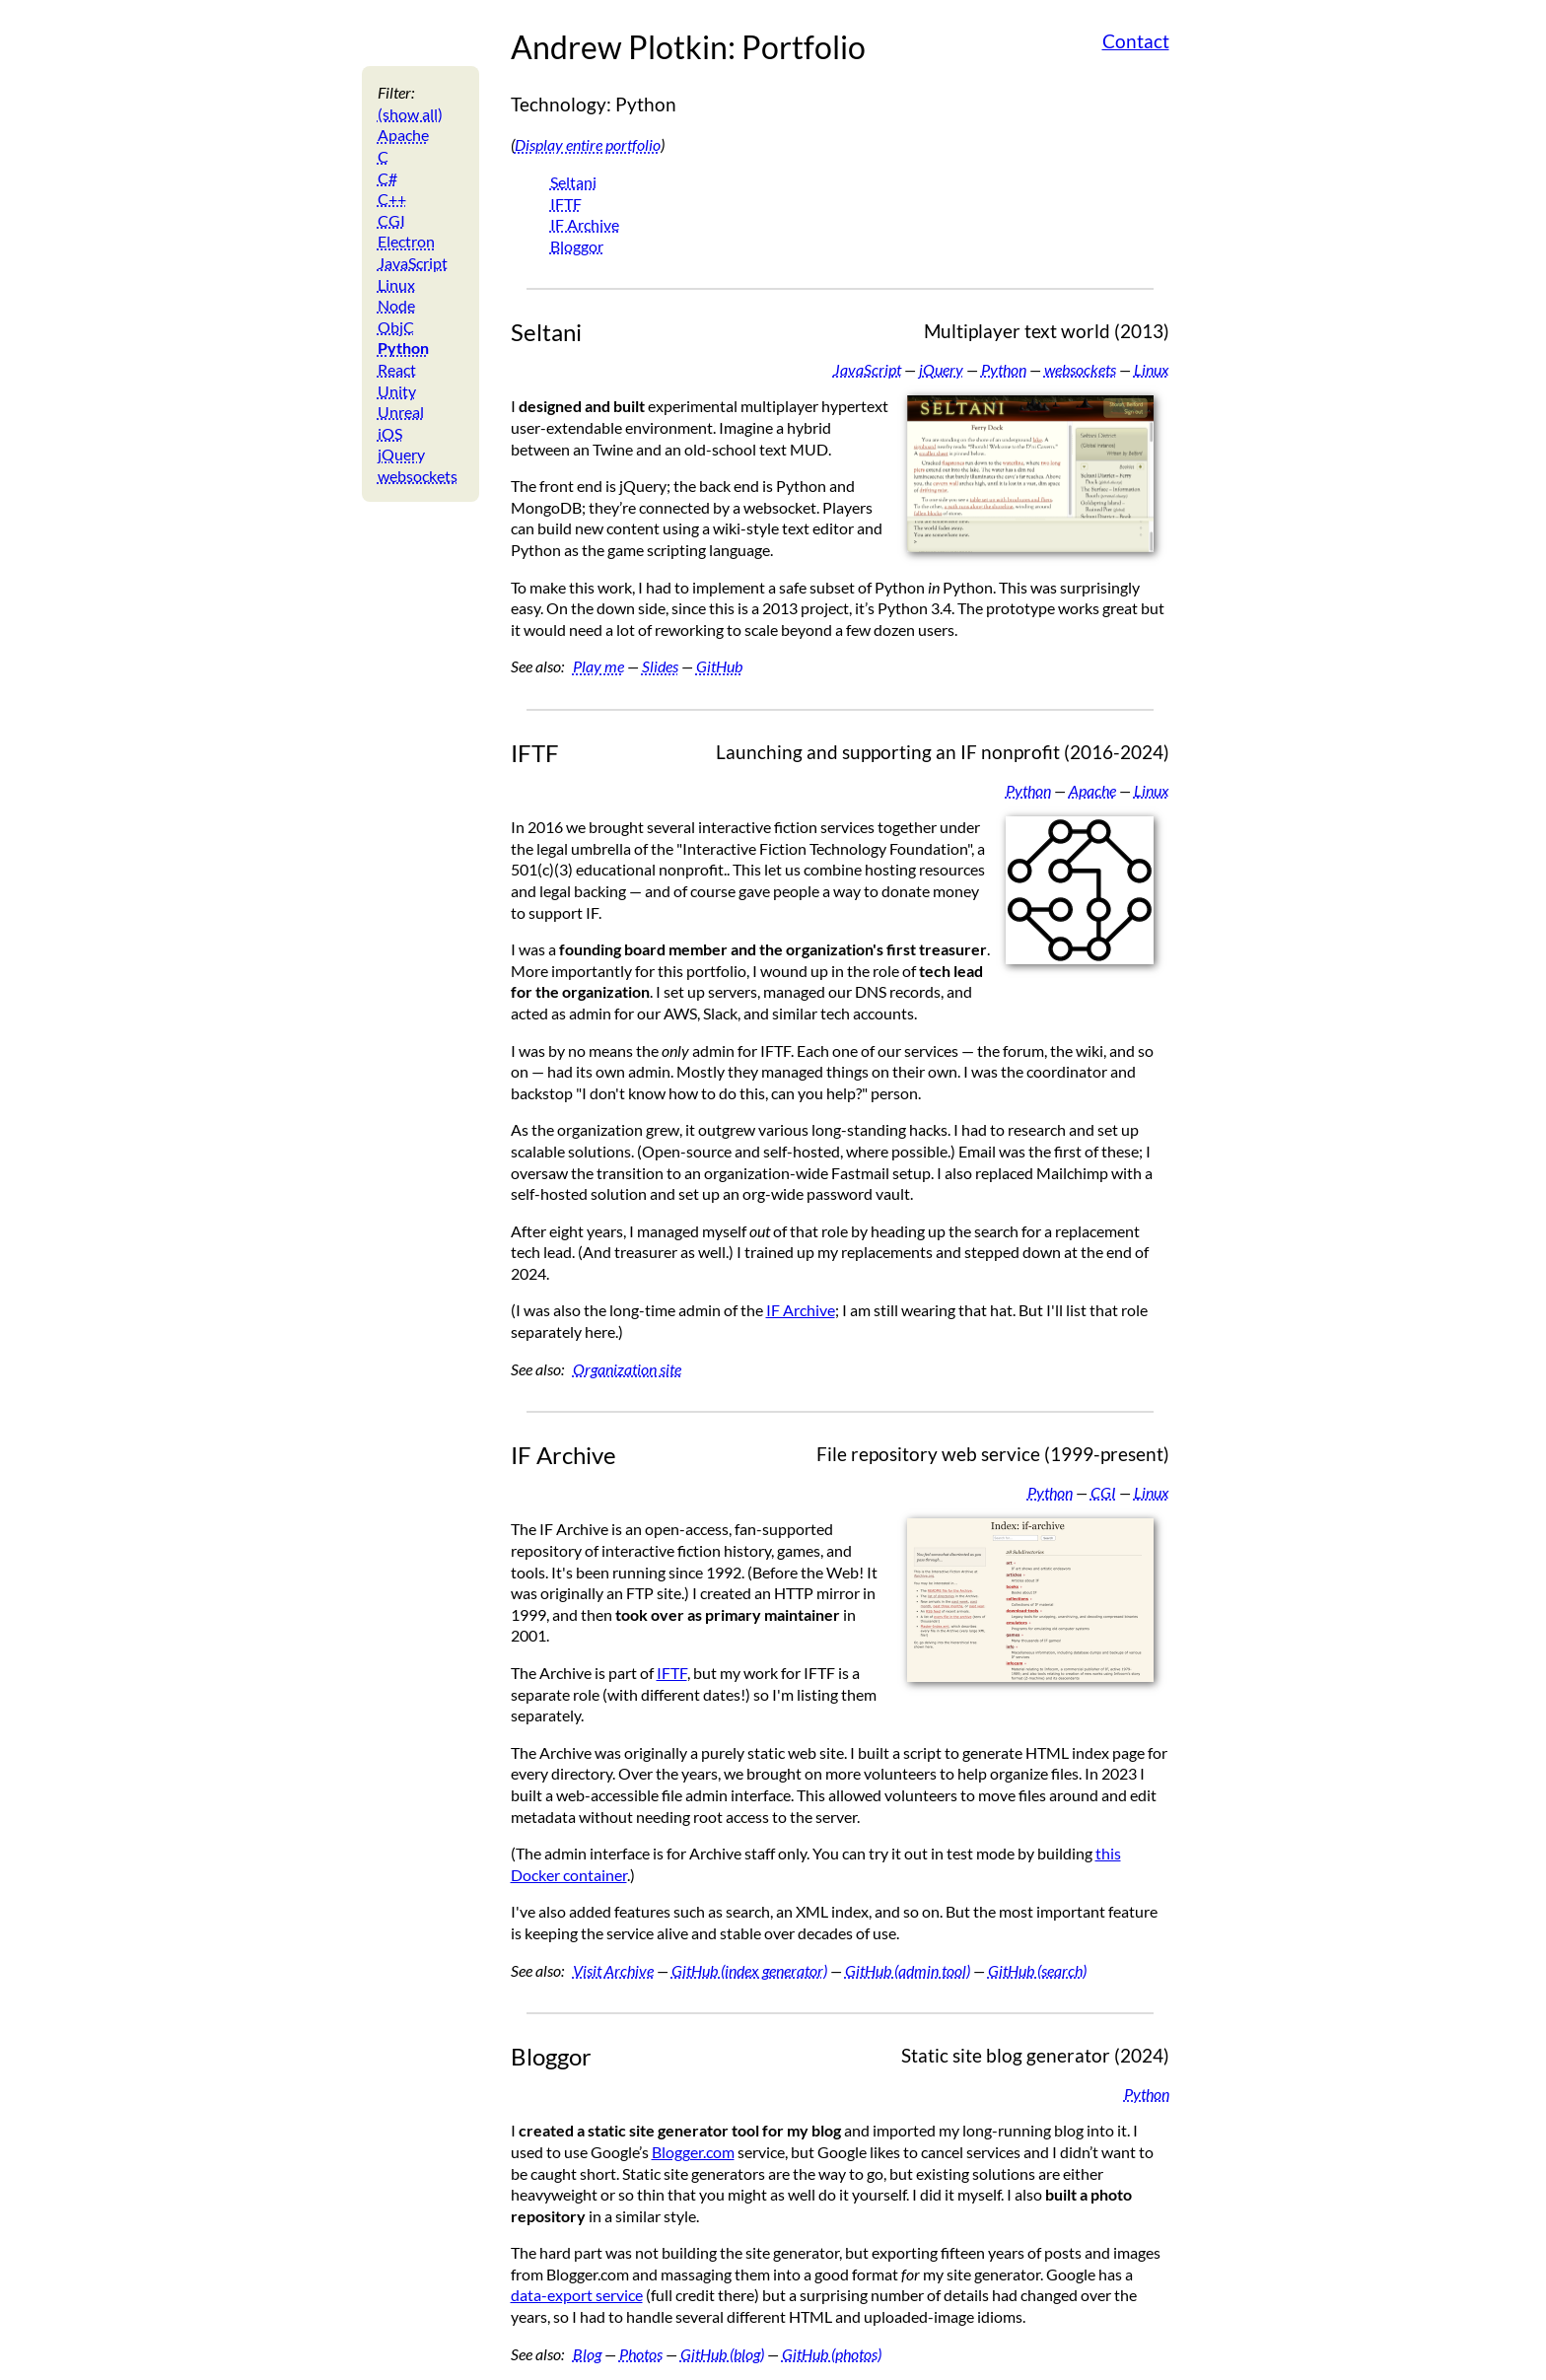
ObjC (396, 326)
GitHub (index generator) (749, 1970)
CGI (391, 220)
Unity (397, 391)
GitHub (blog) (722, 2354)
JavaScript (413, 262)
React (397, 369)
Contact (1135, 41)
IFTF (566, 203)
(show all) (410, 114)
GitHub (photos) (831, 2354)
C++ (392, 198)
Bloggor (576, 246)
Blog (587, 2354)
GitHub (719, 666)
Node (396, 305)
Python (403, 347)
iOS (390, 433)
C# (387, 178)
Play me (598, 666)
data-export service (577, 2294)
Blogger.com (693, 2151)
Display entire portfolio (588, 144)
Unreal (401, 411)
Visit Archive (613, 1970)
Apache (403, 134)
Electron (406, 241)
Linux (396, 284)
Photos (641, 2354)
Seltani (573, 182)
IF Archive (584, 224)
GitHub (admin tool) (907, 1970)
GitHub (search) (1037, 1970)
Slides (660, 666)
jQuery (401, 454)
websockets (417, 475)
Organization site (627, 1369)
